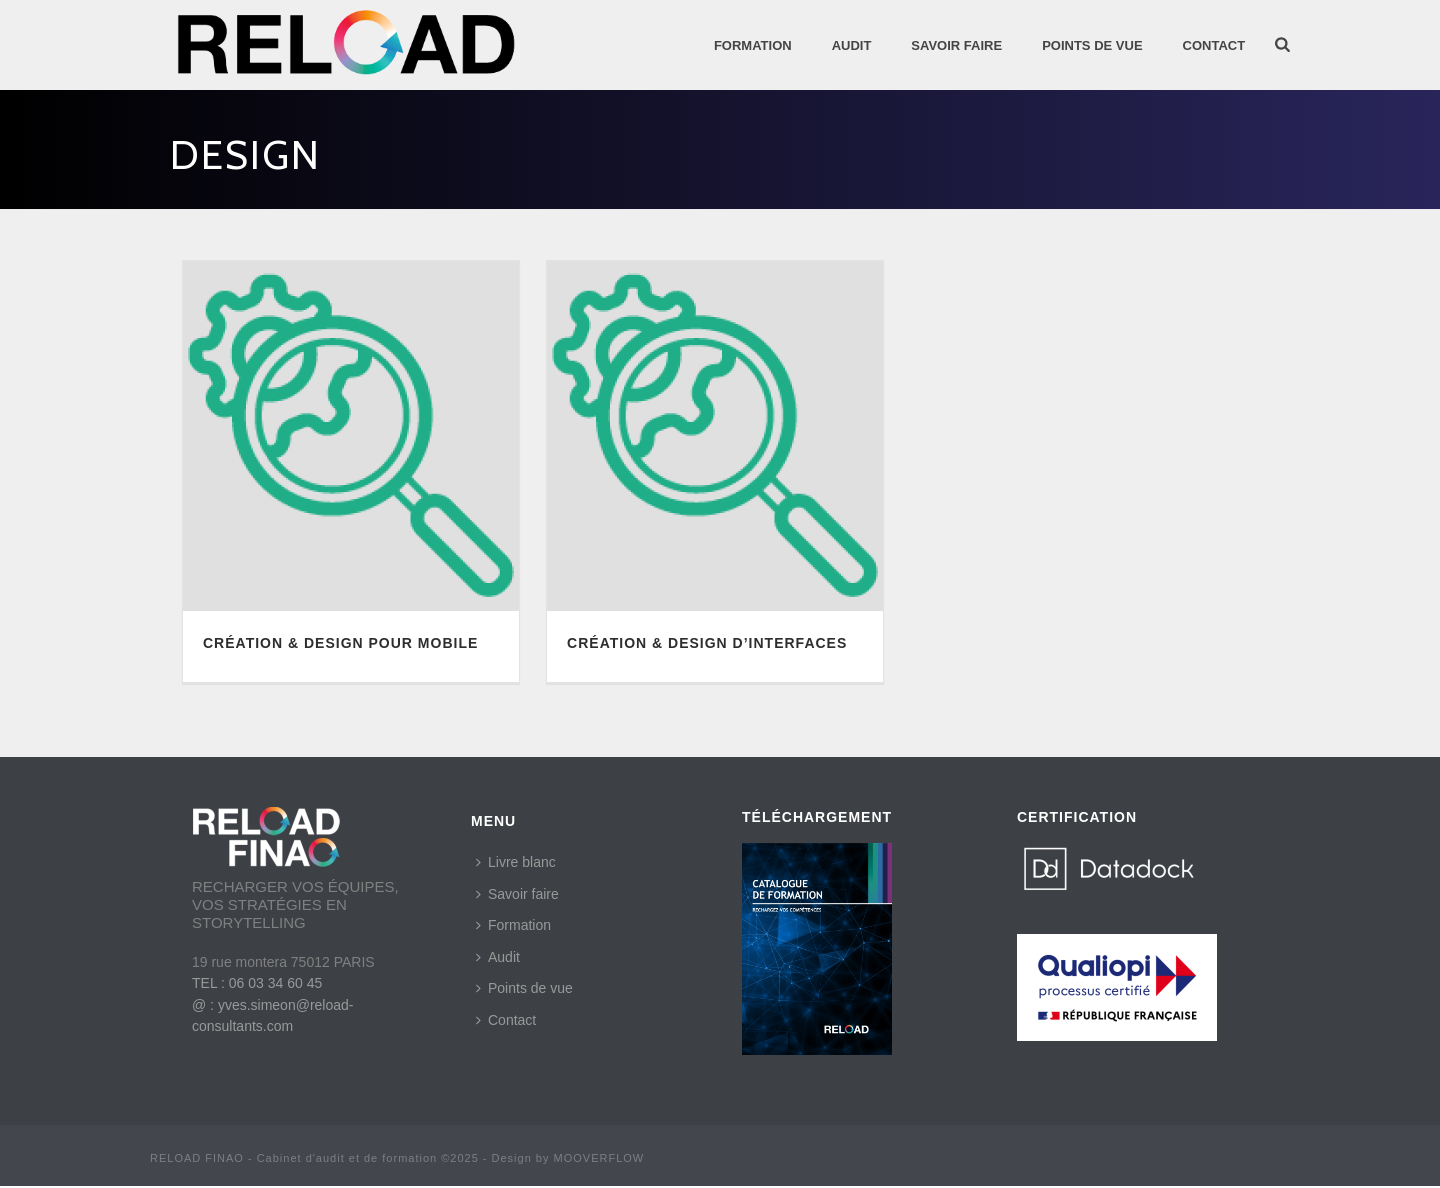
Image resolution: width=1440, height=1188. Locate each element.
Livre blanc (516, 862)
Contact (1214, 45)
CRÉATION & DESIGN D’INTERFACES (707, 643)
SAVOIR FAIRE (956, 45)
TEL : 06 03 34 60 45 (257, 983)
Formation (753, 45)
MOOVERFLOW (599, 1158)
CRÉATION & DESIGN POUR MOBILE (340, 643)
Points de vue (524, 988)
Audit (498, 957)
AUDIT (852, 45)
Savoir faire (517, 894)
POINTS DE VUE (1092, 45)
